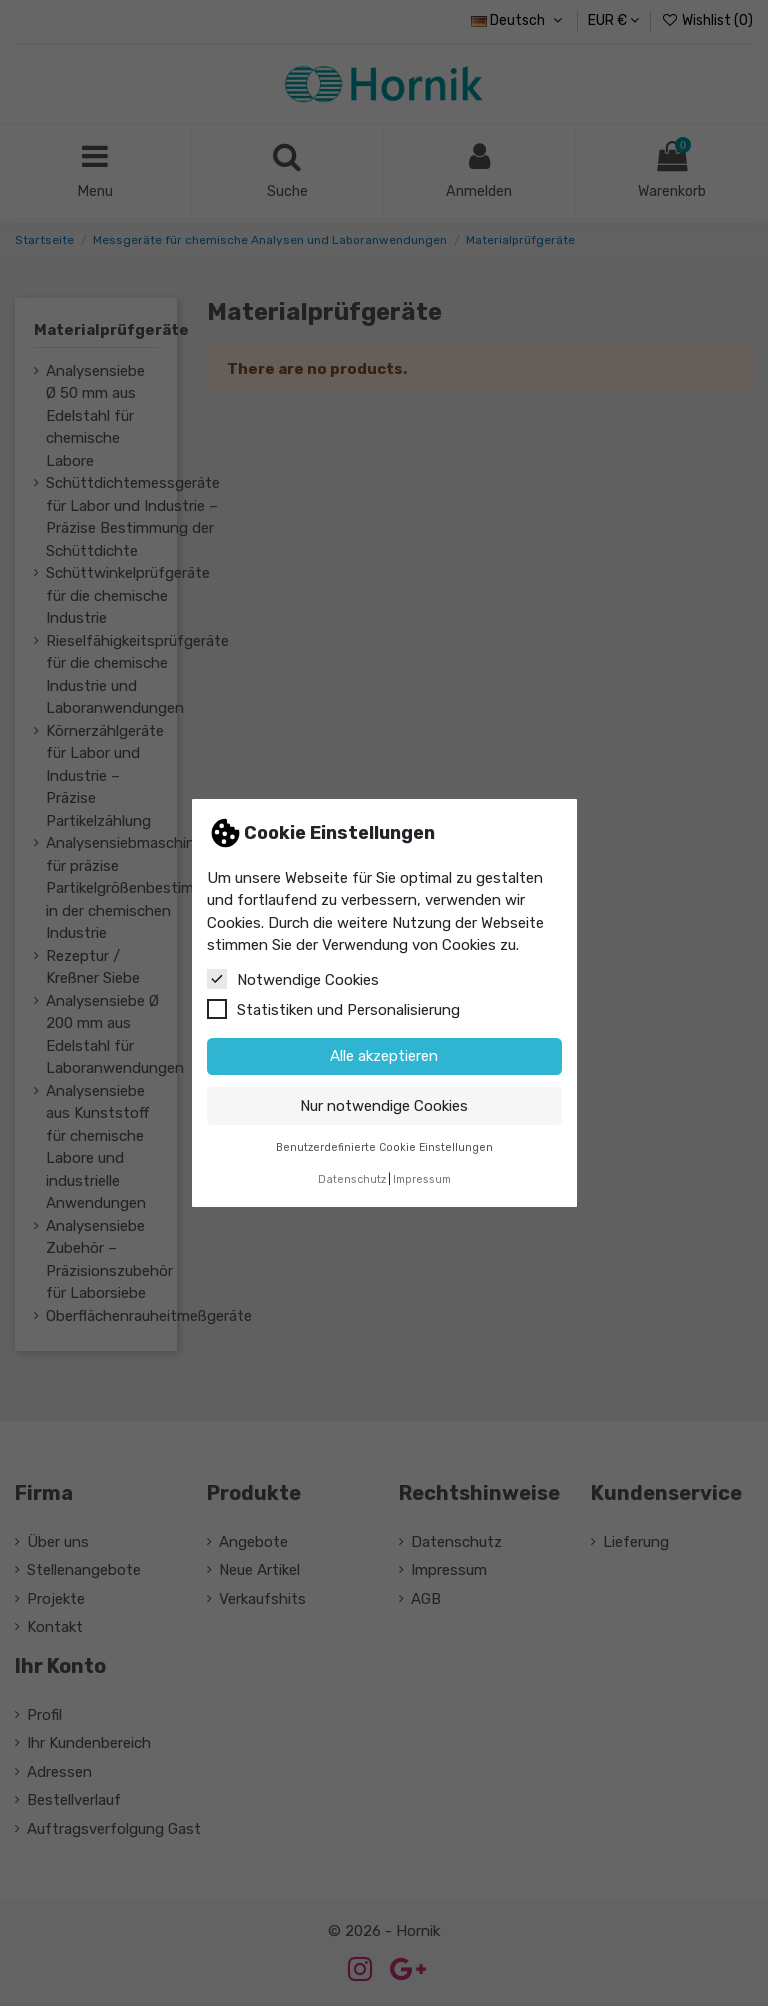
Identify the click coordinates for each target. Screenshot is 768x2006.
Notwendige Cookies (293, 979)
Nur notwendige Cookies (384, 1106)
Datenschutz (352, 1179)
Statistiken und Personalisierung (333, 1009)
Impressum (422, 1179)
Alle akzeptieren (384, 1056)
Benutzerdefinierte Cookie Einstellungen (384, 1147)
